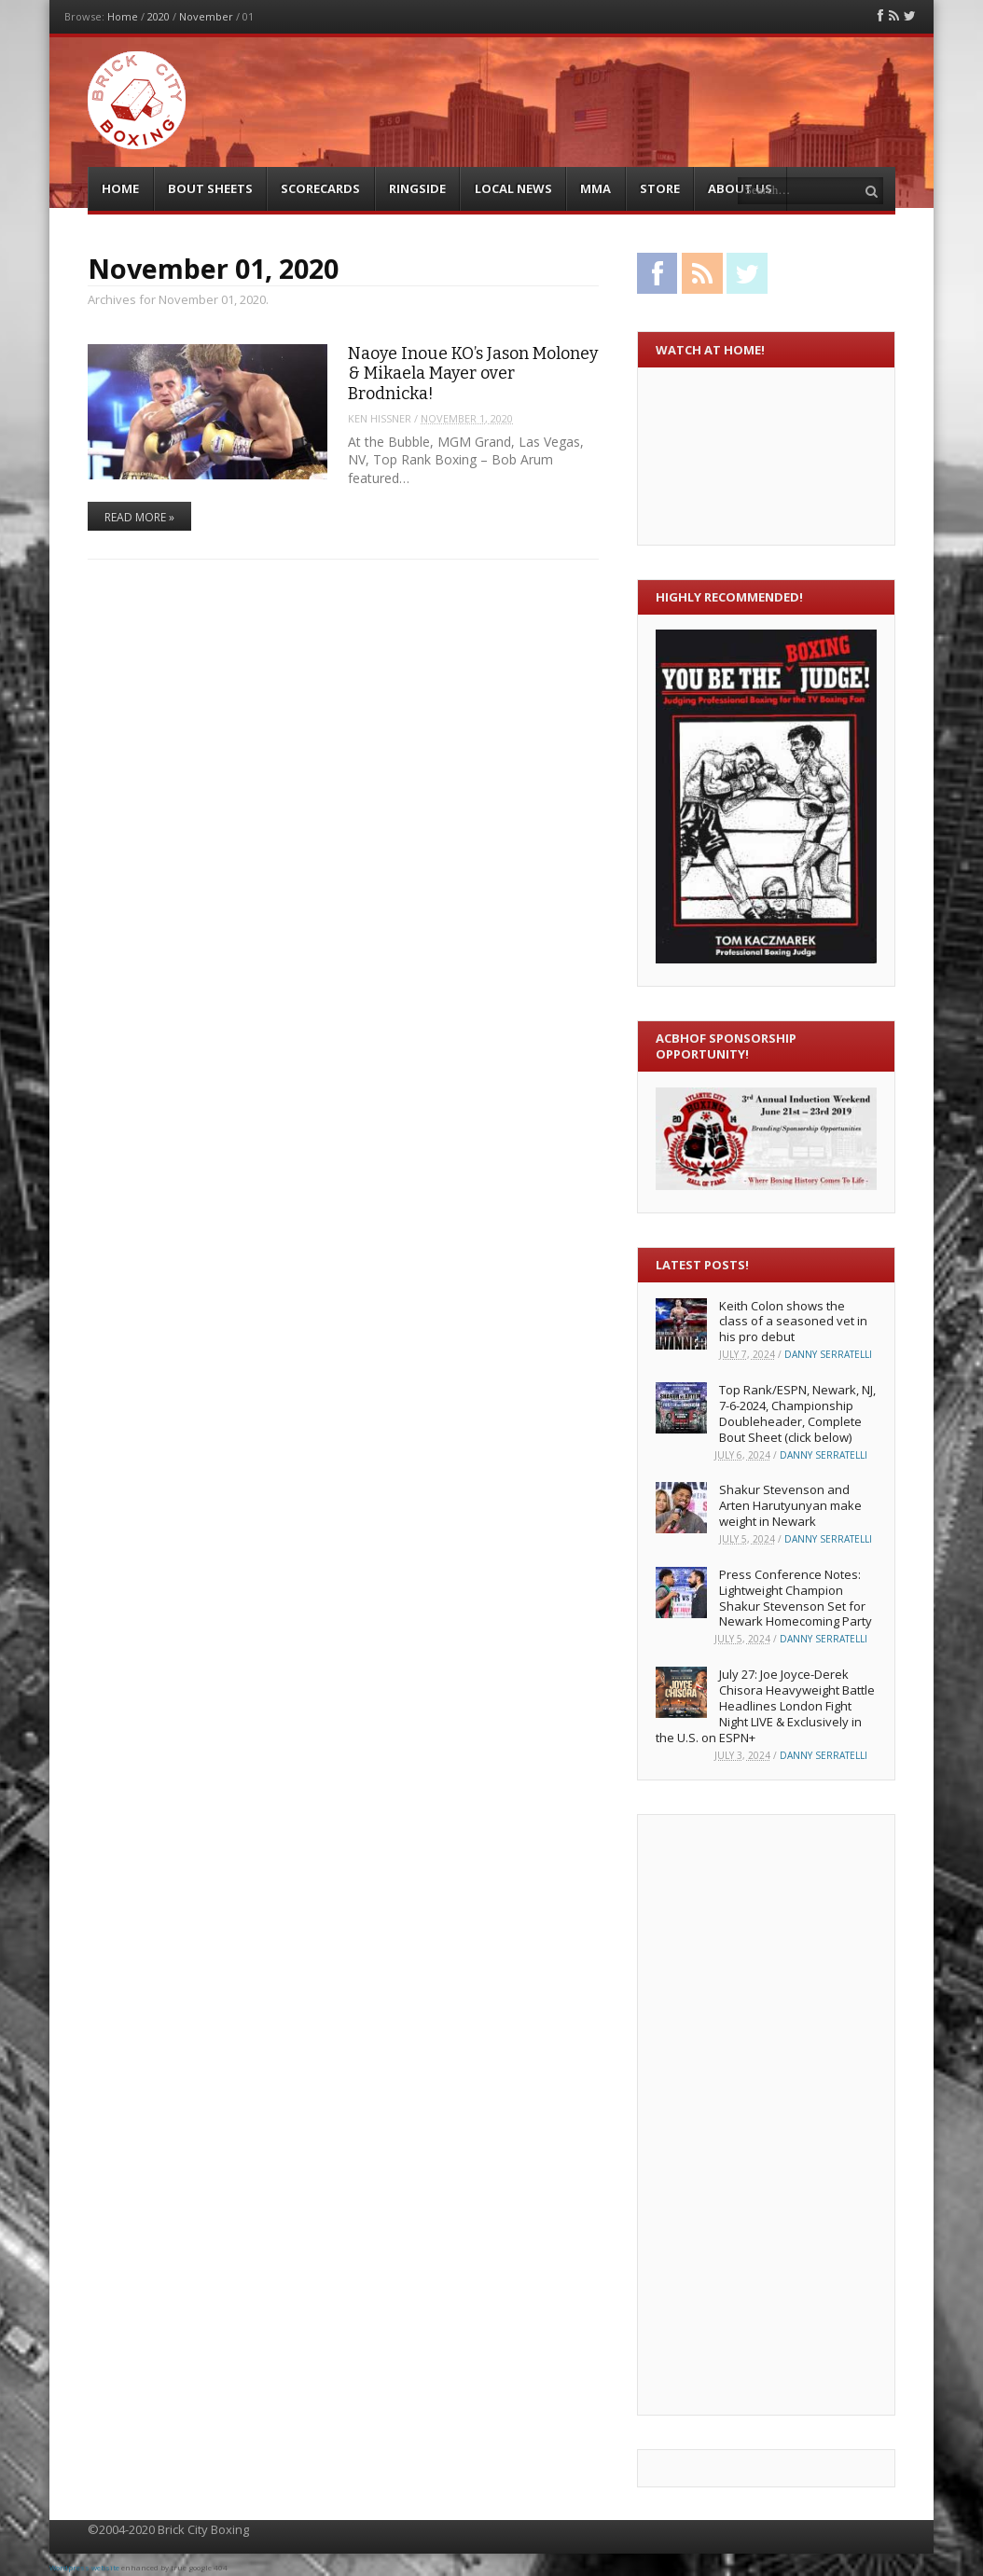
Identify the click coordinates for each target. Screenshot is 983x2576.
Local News (513, 188)
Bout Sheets (210, 188)
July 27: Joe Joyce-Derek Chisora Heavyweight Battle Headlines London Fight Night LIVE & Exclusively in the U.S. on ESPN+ (765, 1706)
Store (660, 188)
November (206, 16)
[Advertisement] (730, 2112)
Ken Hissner (379, 418)
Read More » (139, 517)
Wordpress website (84, 2567)
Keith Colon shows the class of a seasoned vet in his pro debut (793, 1321)
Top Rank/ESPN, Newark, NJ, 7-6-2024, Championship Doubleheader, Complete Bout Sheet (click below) (797, 1413)
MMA (595, 188)
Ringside (417, 188)
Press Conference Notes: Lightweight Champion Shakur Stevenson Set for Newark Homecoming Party (795, 1598)
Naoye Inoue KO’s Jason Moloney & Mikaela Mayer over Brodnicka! (473, 373)
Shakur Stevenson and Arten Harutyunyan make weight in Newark (790, 1505)
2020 (158, 16)
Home (122, 16)
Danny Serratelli (828, 1354)
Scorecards (320, 188)
